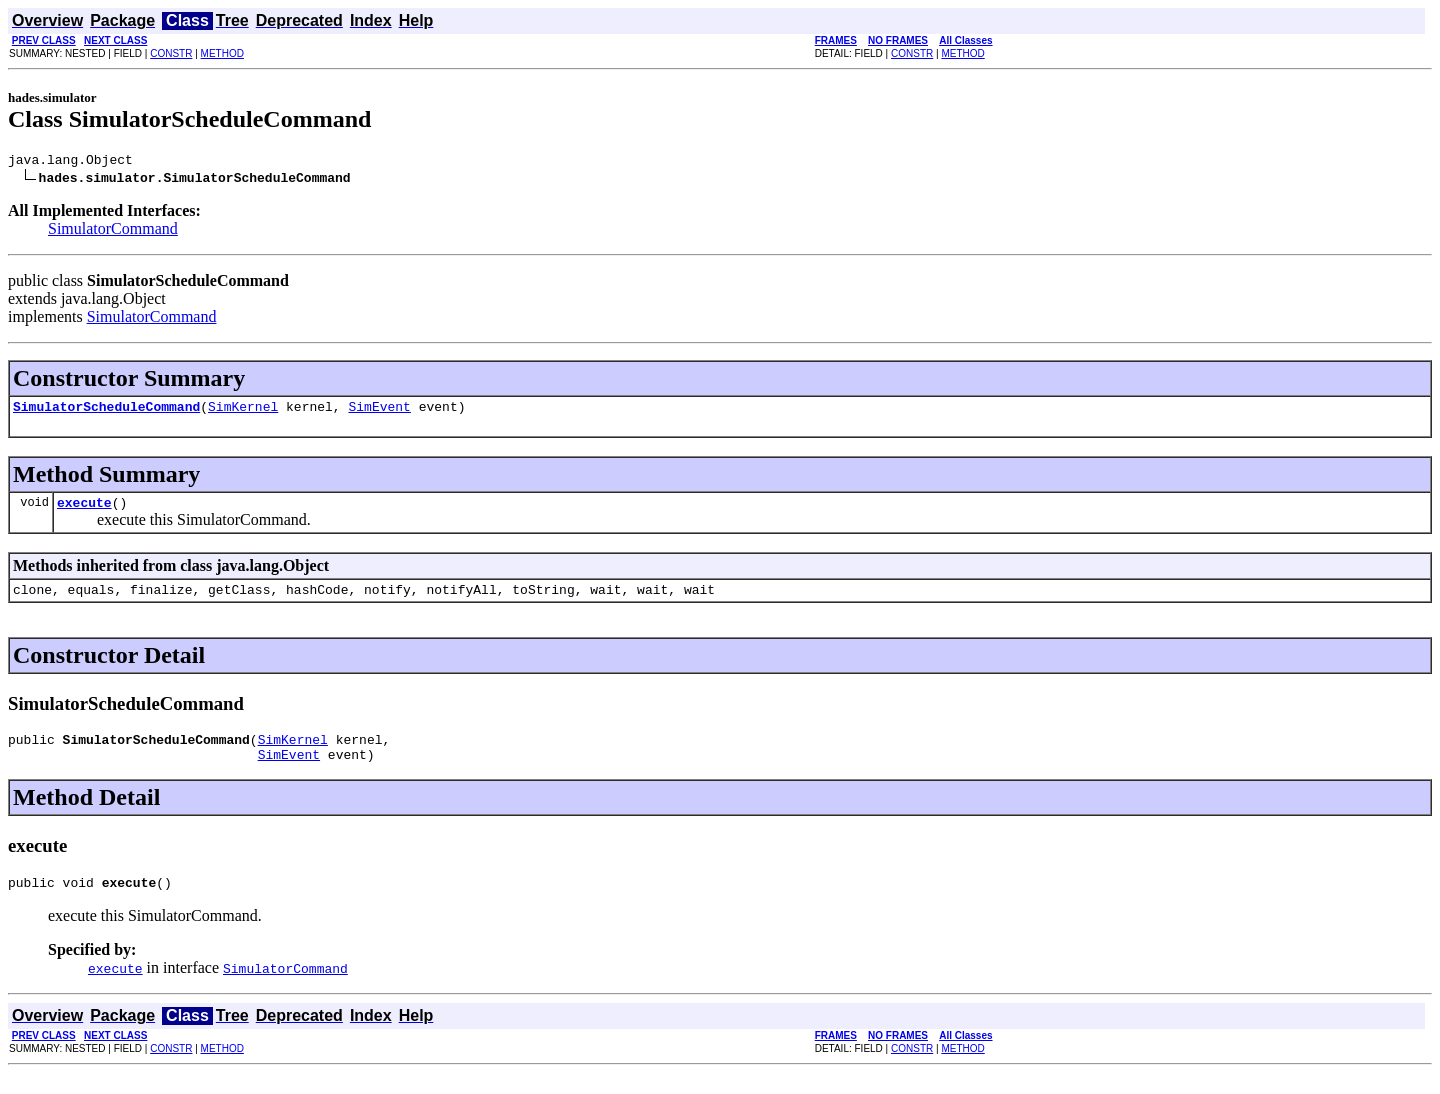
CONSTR (171, 53)
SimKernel (243, 412)
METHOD (222, 53)
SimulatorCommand (113, 231)
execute (84, 511)
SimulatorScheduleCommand (106, 412)
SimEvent (379, 412)
